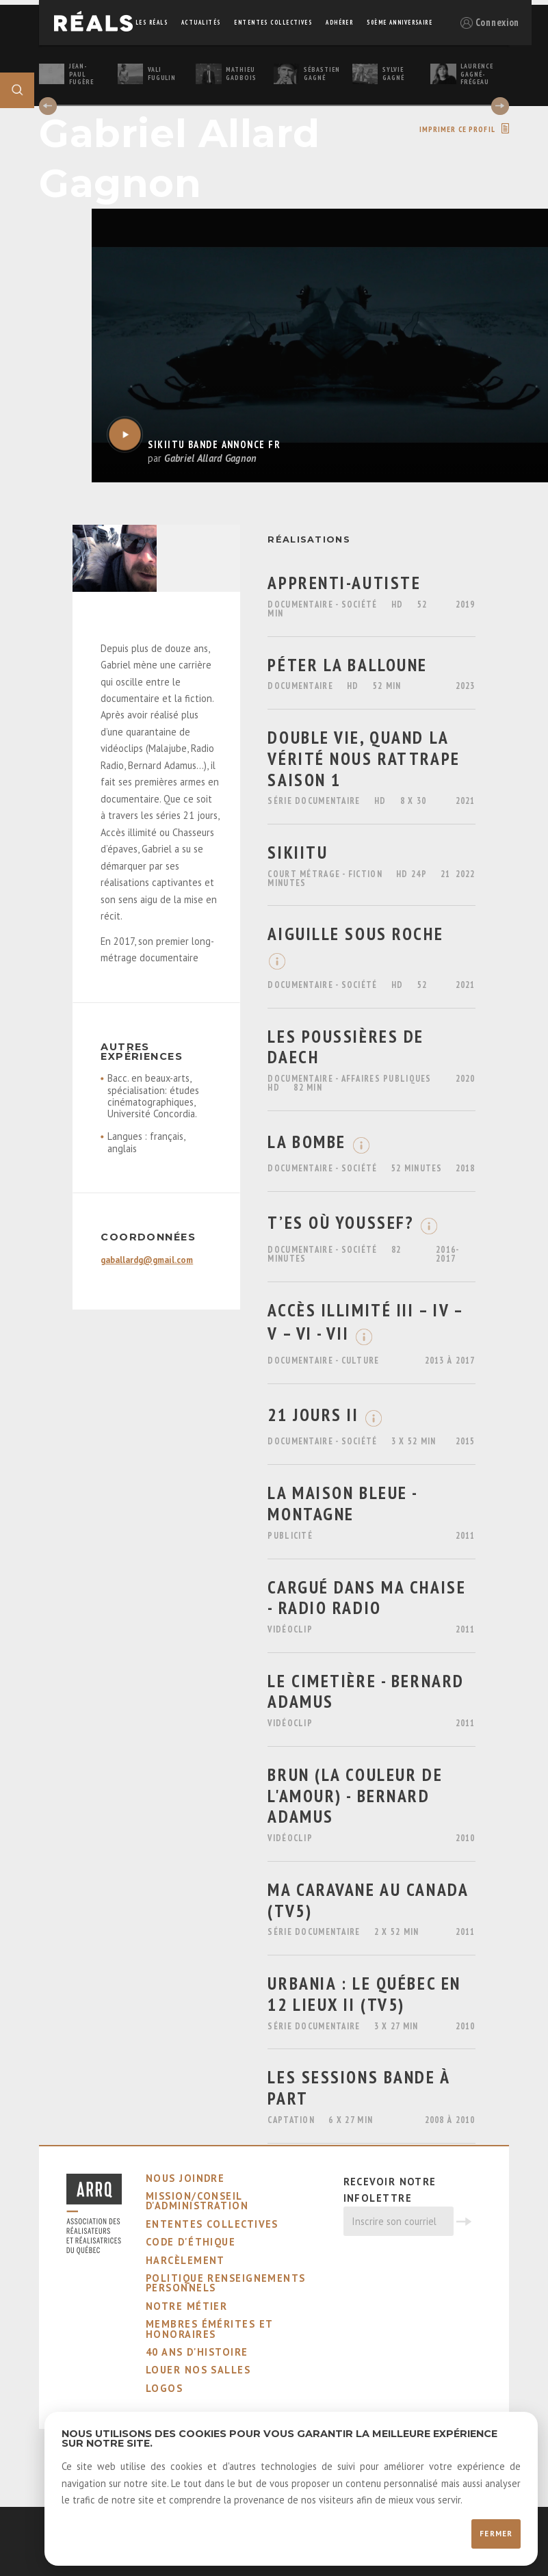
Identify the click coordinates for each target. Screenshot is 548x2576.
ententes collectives (273, 22)
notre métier (186, 2306)
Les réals (151, 22)
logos (164, 2388)
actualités (200, 22)
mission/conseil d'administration (197, 2200)
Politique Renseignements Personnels (226, 2283)
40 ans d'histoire (197, 2351)
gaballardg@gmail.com (147, 1260)
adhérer (339, 22)
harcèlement (185, 2260)
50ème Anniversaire (399, 22)
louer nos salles (198, 2369)
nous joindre (185, 2178)
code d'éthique (190, 2241)
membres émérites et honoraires (209, 2328)
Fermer (496, 2533)
